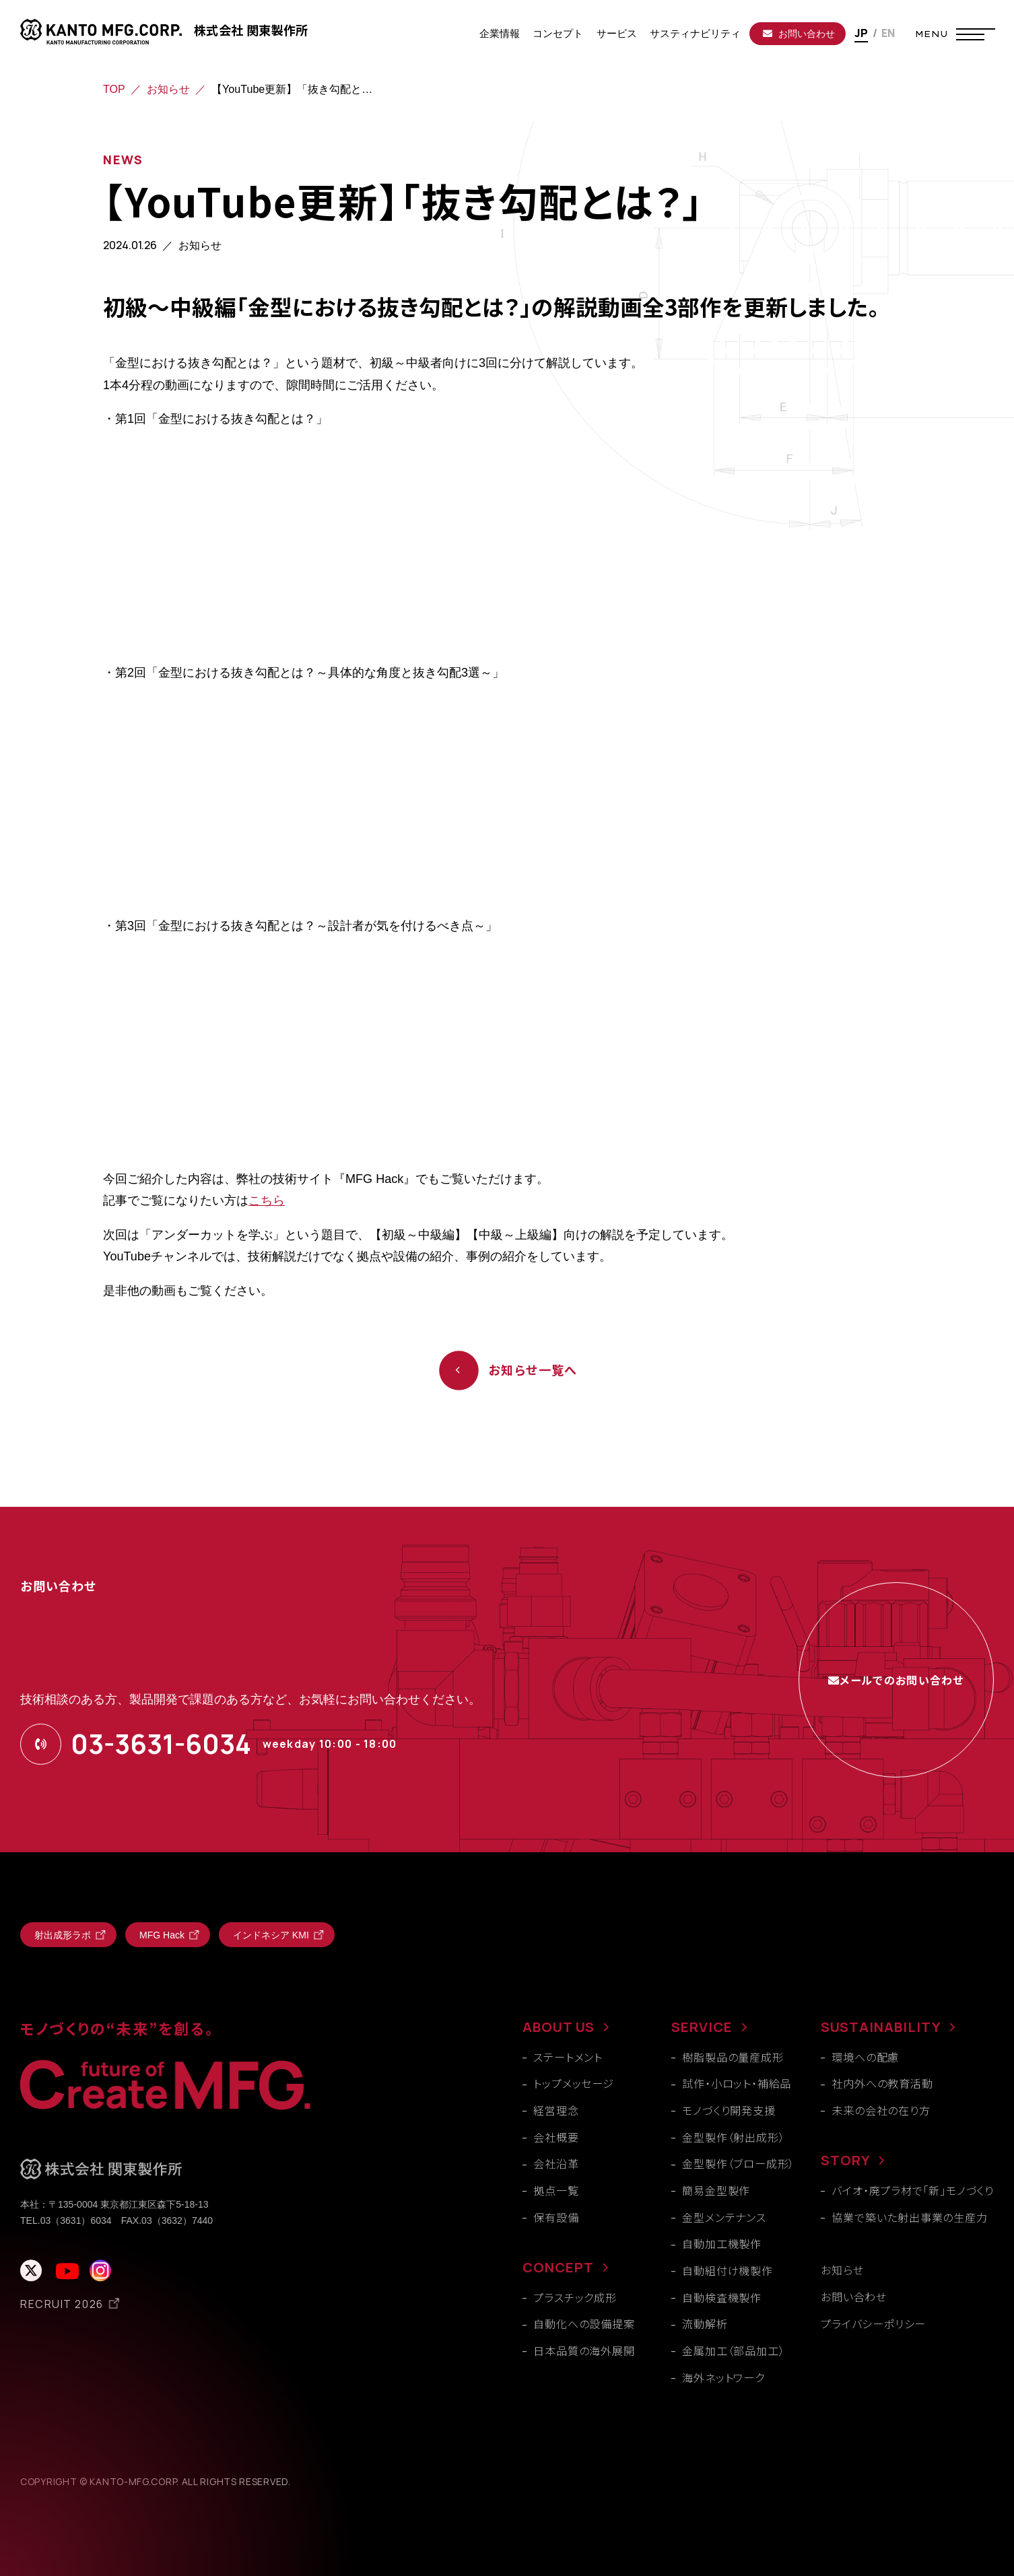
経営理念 (555, 2110)
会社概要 (555, 2137)
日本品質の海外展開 (583, 2350)
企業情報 (499, 33)
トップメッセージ (573, 2083)
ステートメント (568, 2057)
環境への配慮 (865, 2057)
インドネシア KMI (271, 1935)
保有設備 (555, 2217)
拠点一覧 (555, 2190)
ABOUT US (558, 2027)
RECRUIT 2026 (62, 2304)
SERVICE (702, 2027)
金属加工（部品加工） (733, 2350)
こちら (266, 1200)
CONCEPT (558, 2267)
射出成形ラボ (62, 1935)
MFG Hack (161, 1935)
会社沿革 (555, 2163)
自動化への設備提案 (583, 2323)
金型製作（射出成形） (733, 2137)
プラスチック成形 (574, 2297)
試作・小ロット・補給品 (736, 2083)
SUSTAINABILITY (881, 2027)
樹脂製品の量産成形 (732, 2057)
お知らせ (168, 89)
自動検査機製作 (722, 2297)
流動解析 (704, 2323)
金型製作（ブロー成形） (738, 2163)
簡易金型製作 (716, 2190)
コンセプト (558, 33)
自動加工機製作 (722, 2243)
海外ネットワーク (723, 2377)
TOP (114, 89)
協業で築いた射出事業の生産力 (909, 2217)
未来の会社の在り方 (881, 2110)
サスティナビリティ (695, 33)
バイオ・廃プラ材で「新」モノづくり (913, 2190)
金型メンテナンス (724, 2217)
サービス (617, 33)
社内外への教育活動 (882, 2083)
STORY (845, 2160)
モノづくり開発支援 (728, 2110)
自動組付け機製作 (727, 2270)
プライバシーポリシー (873, 2323)
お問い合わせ (798, 33)
